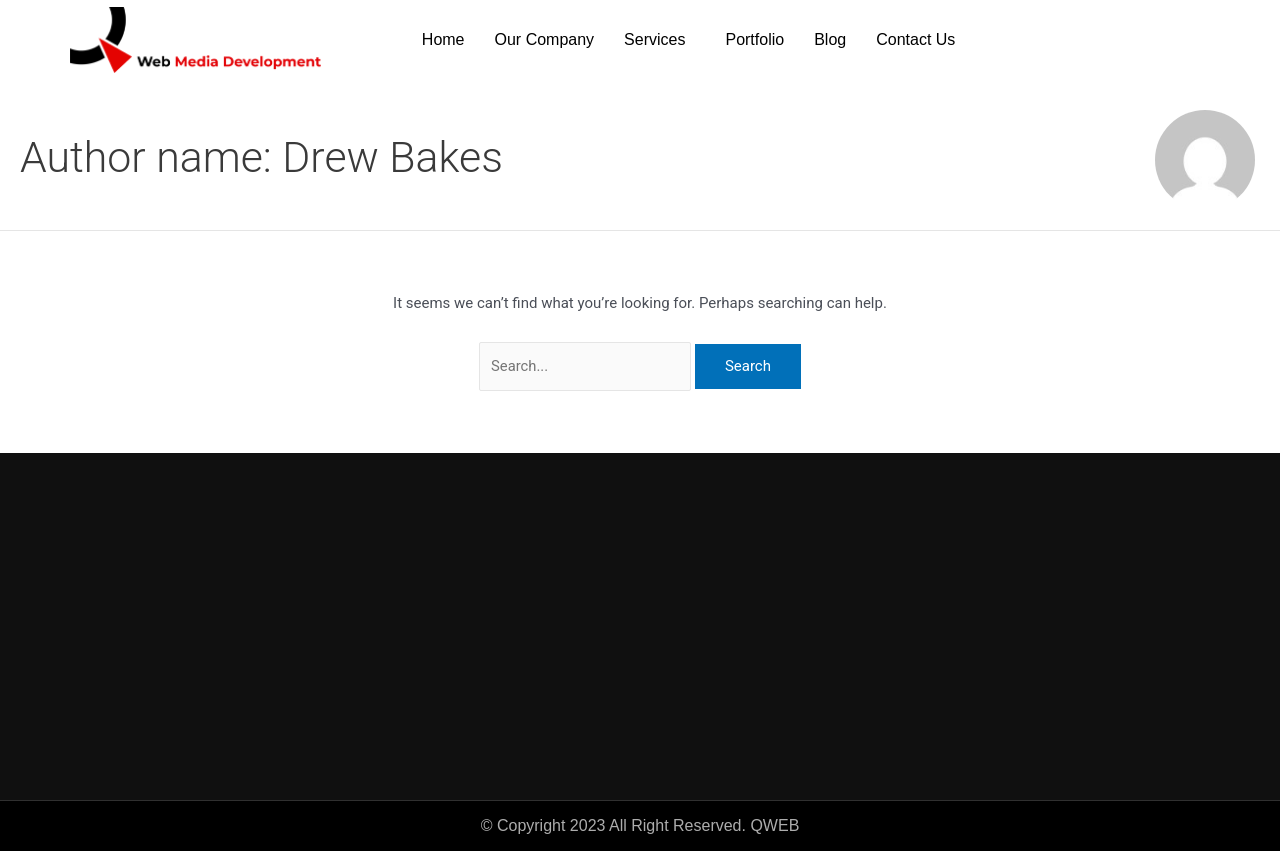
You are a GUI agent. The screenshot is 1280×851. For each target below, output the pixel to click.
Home (443, 39)
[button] (659, 40)
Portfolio (754, 39)
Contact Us (915, 39)
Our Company (545, 39)
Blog (830, 39)
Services (654, 39)
